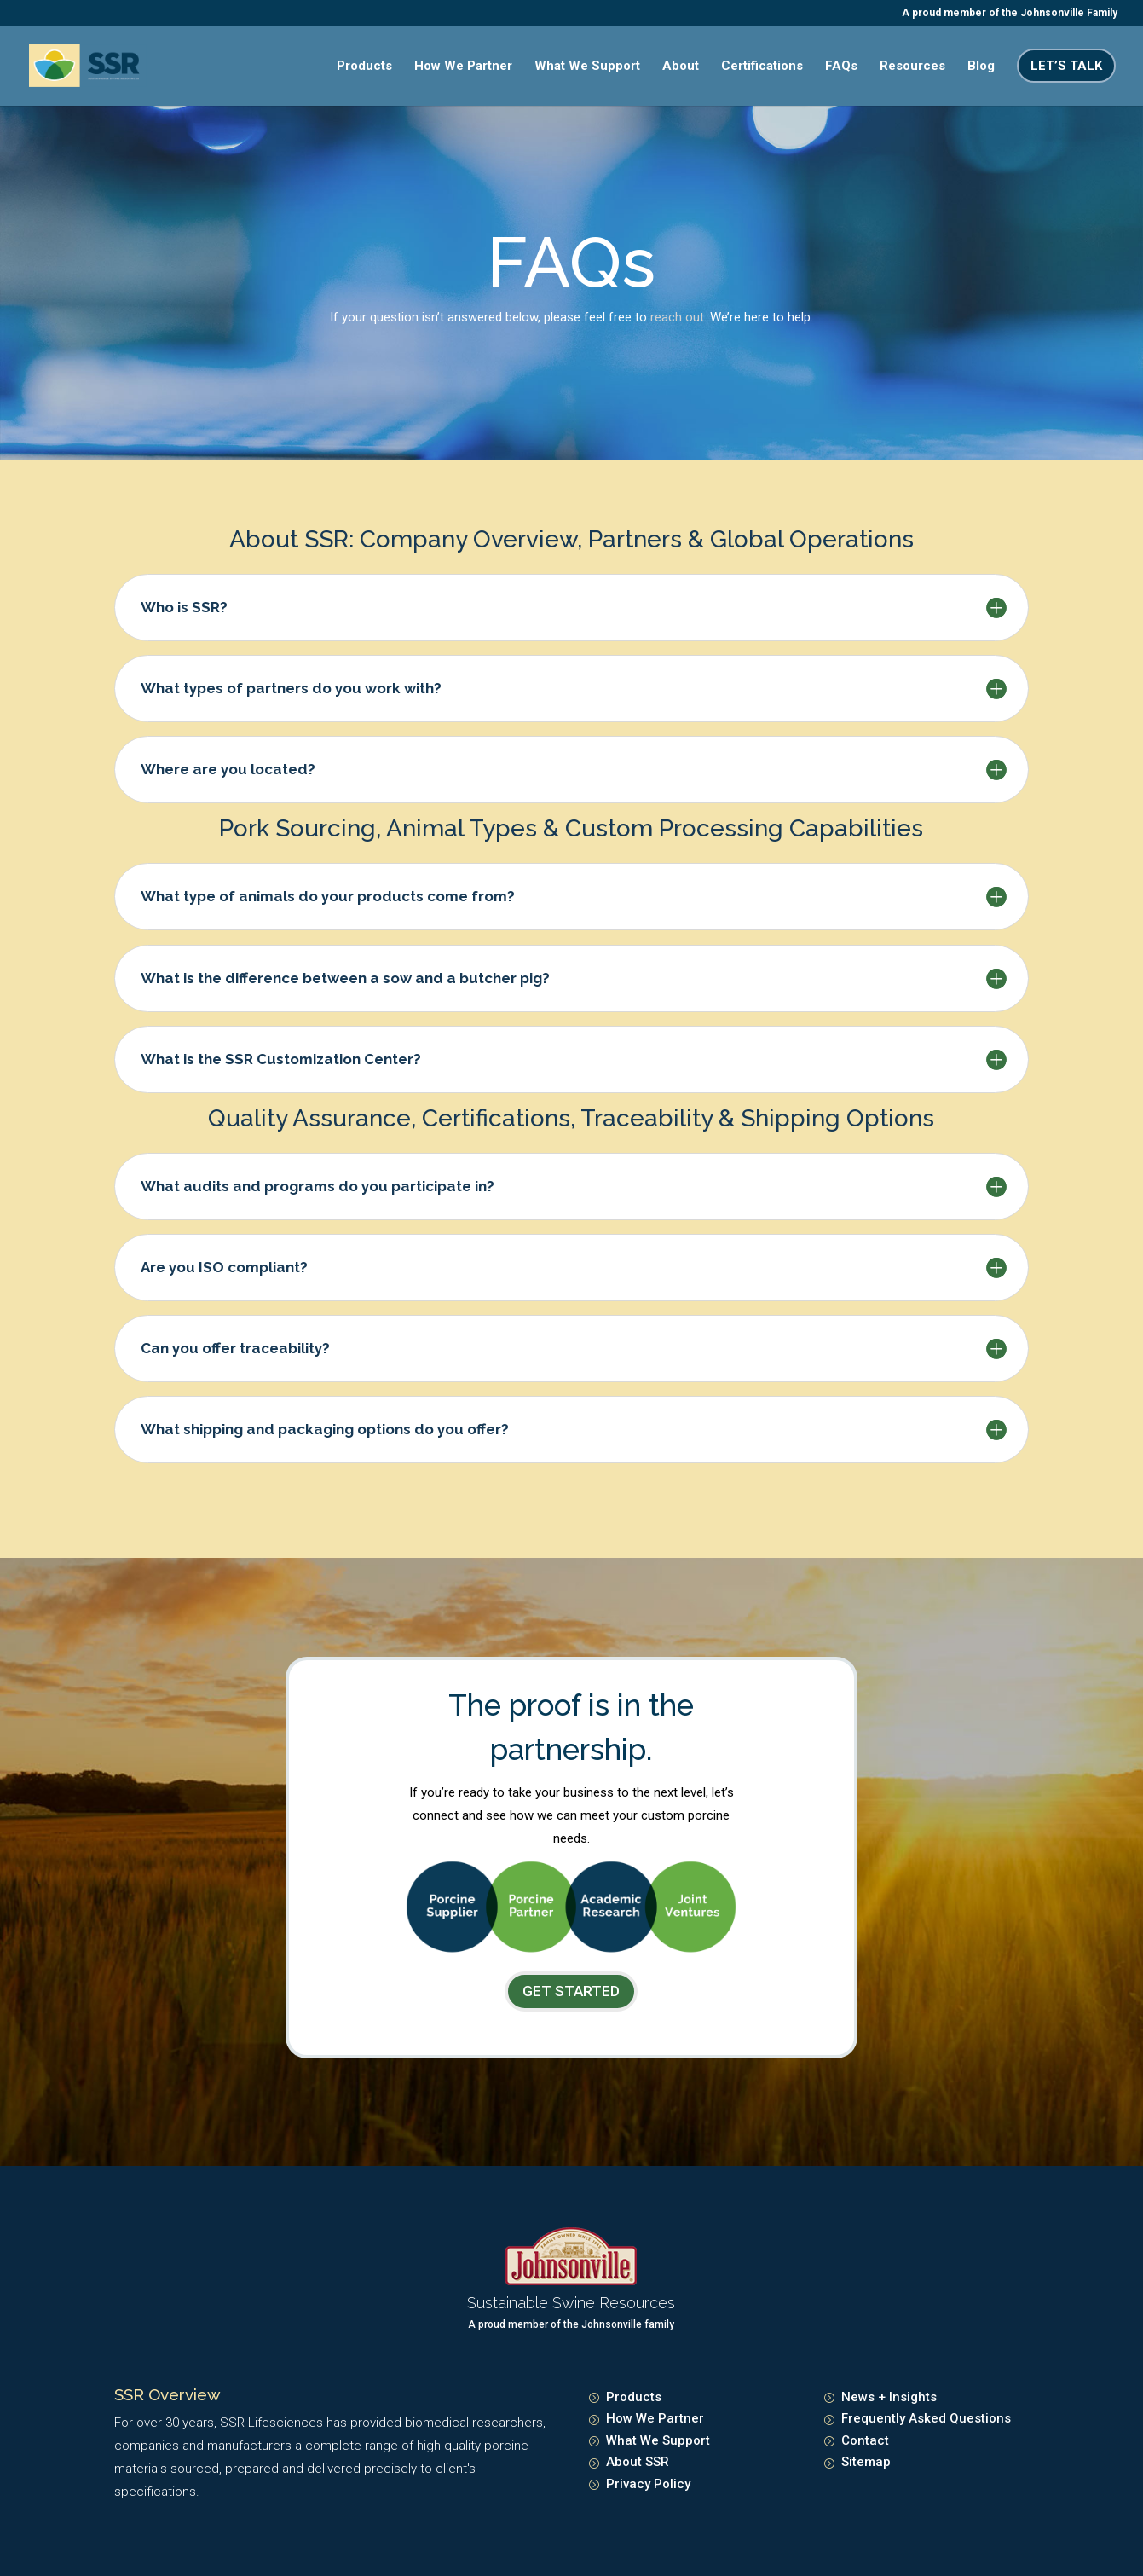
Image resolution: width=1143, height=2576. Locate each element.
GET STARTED (571, 1991)
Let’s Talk (1066, 65)
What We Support (587, 66)
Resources (912, 66)
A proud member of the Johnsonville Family (1009, 13)
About (680, 66)
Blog (981, 66)
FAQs (841, 66)
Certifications (762, 66)
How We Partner (463, 66)
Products (364, 66)
